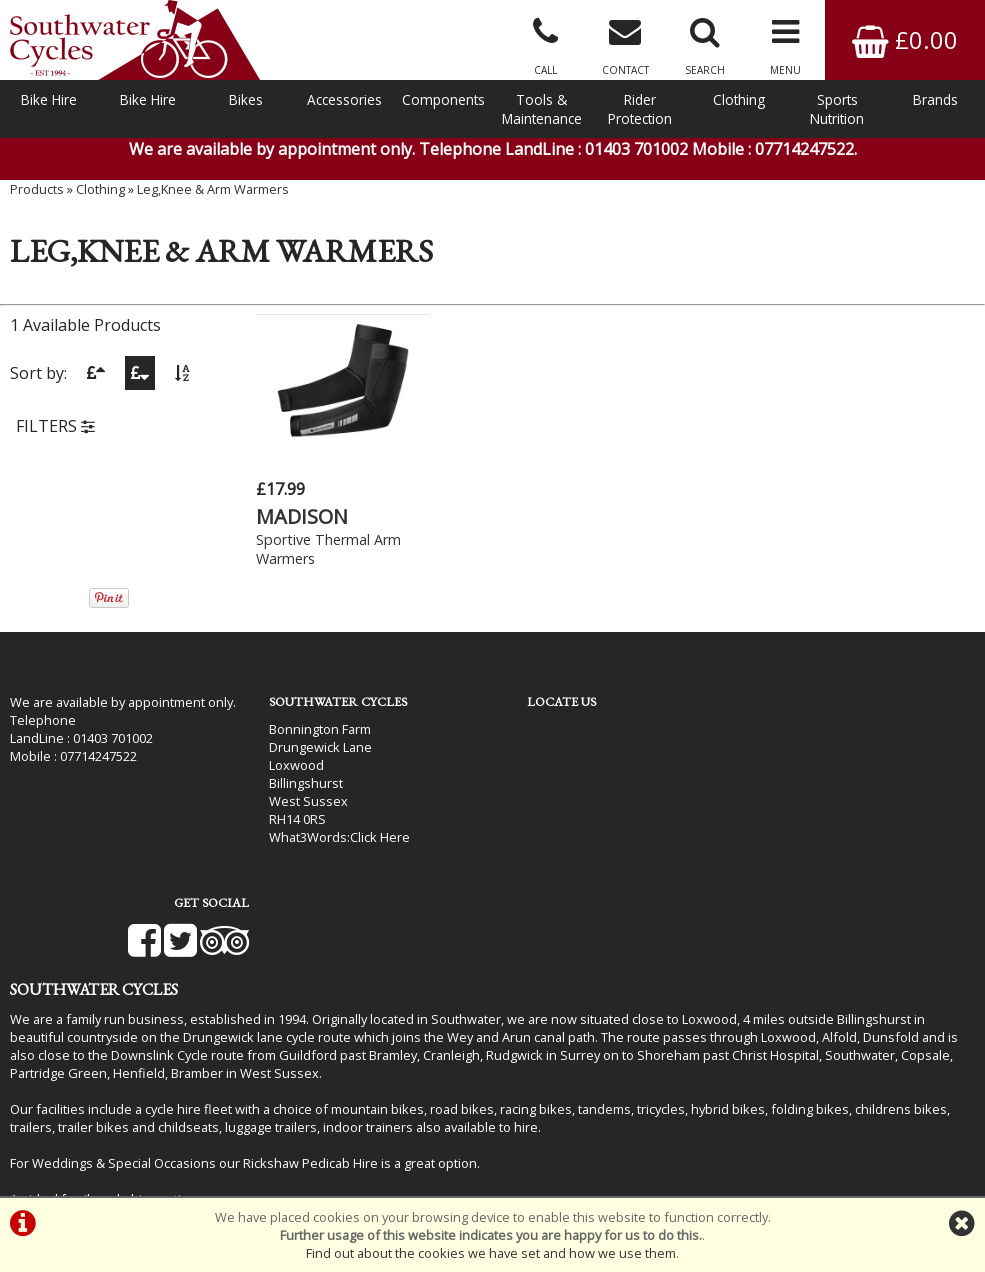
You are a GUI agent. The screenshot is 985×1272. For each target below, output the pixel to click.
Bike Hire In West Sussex (85, 1142)
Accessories (344, 99)
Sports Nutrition (837, 109)
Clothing (739, 99)
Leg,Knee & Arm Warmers (213, 195)
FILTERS (55, 433)
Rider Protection (640, 109)
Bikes (246, 99)
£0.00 (905, 39)
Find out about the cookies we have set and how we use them (491, 1253)
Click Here (367, 836)
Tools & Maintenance (542, 109)
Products (37, 195)
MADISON (302, 515)
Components (443, 99)
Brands (935, 99)
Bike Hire (49, 99)
